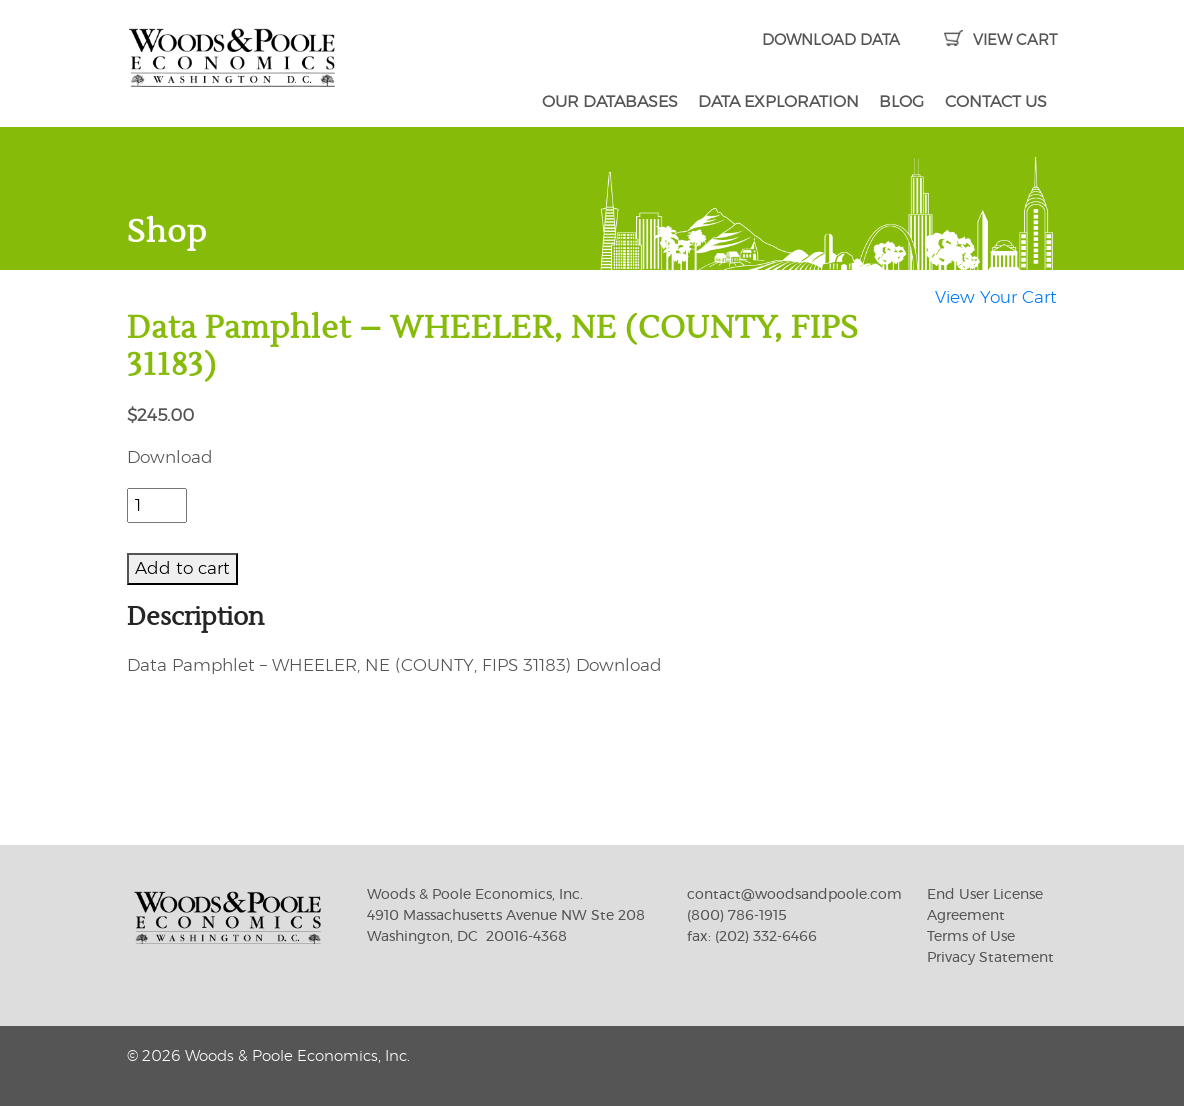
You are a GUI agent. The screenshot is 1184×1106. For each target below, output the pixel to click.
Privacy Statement (990, 958)
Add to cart (182, 568)
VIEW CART (1000, 40)
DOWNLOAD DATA (831, 40)
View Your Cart (996, 297)
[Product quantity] (157, 506)
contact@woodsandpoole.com (794, 895)
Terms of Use (971, 937)
